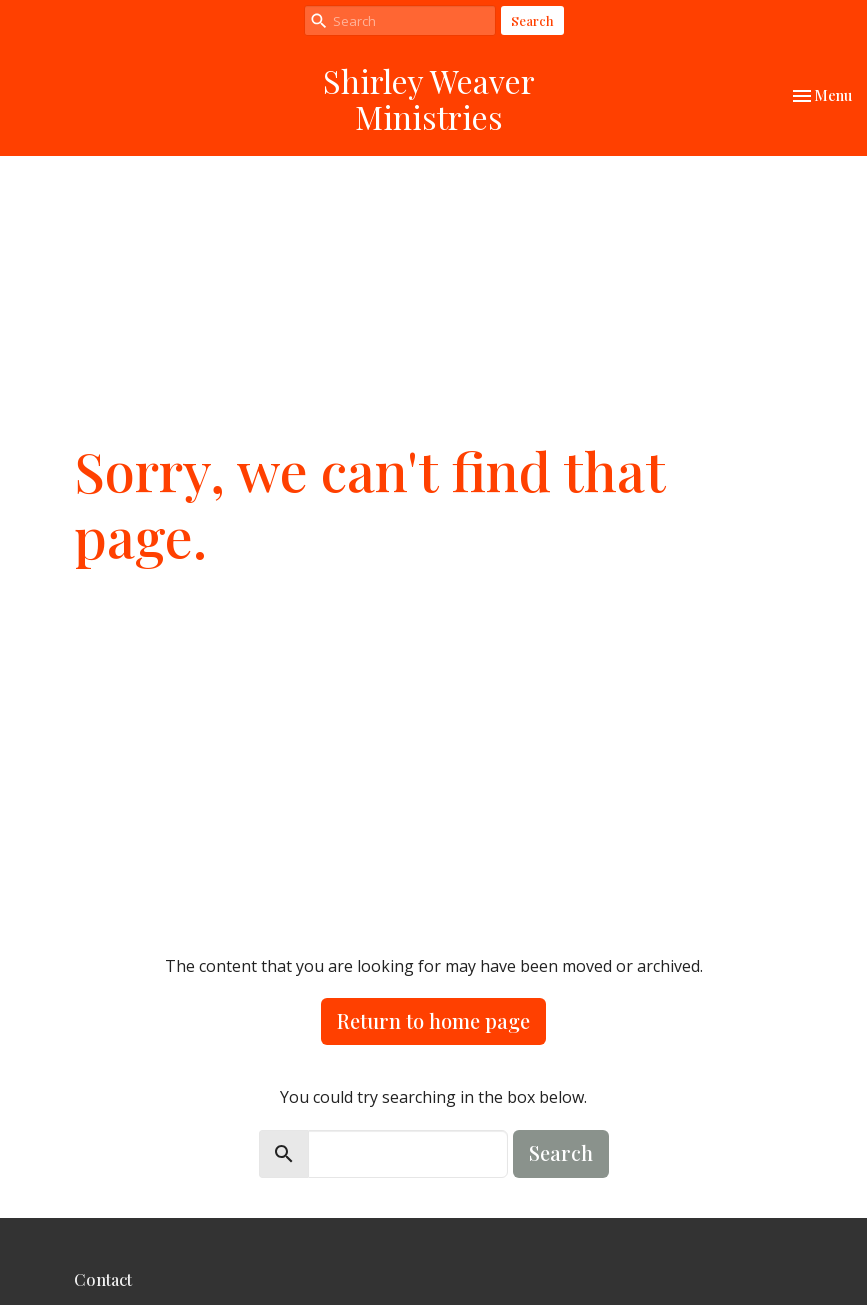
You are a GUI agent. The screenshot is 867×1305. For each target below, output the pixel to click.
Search (532, 20)
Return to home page (433, 1020)
